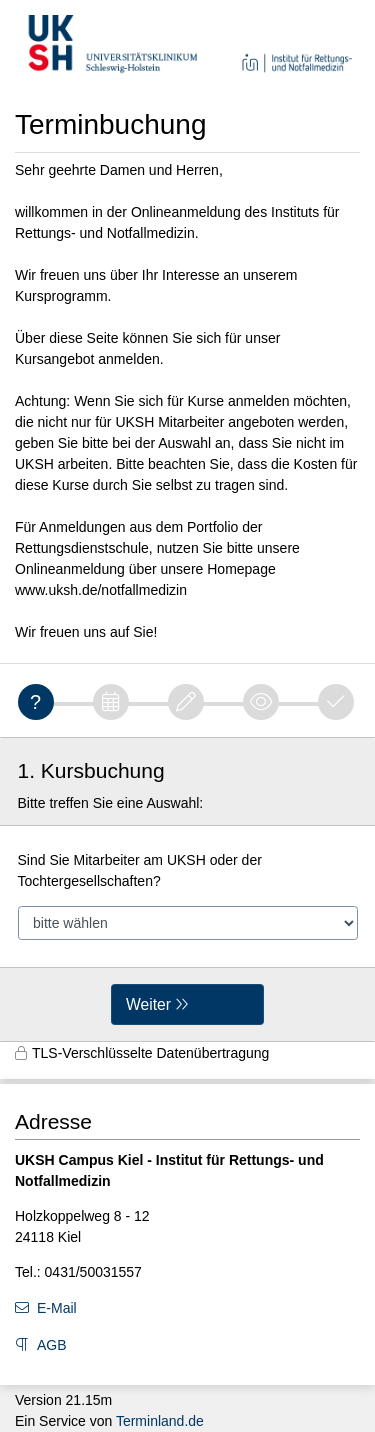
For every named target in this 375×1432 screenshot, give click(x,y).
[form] (187, 889)
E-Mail (57, 1308)
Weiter (148, 1004)
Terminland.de (160, 1421)
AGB (52, 1345)
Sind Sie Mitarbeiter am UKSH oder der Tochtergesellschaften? (140, 870)
